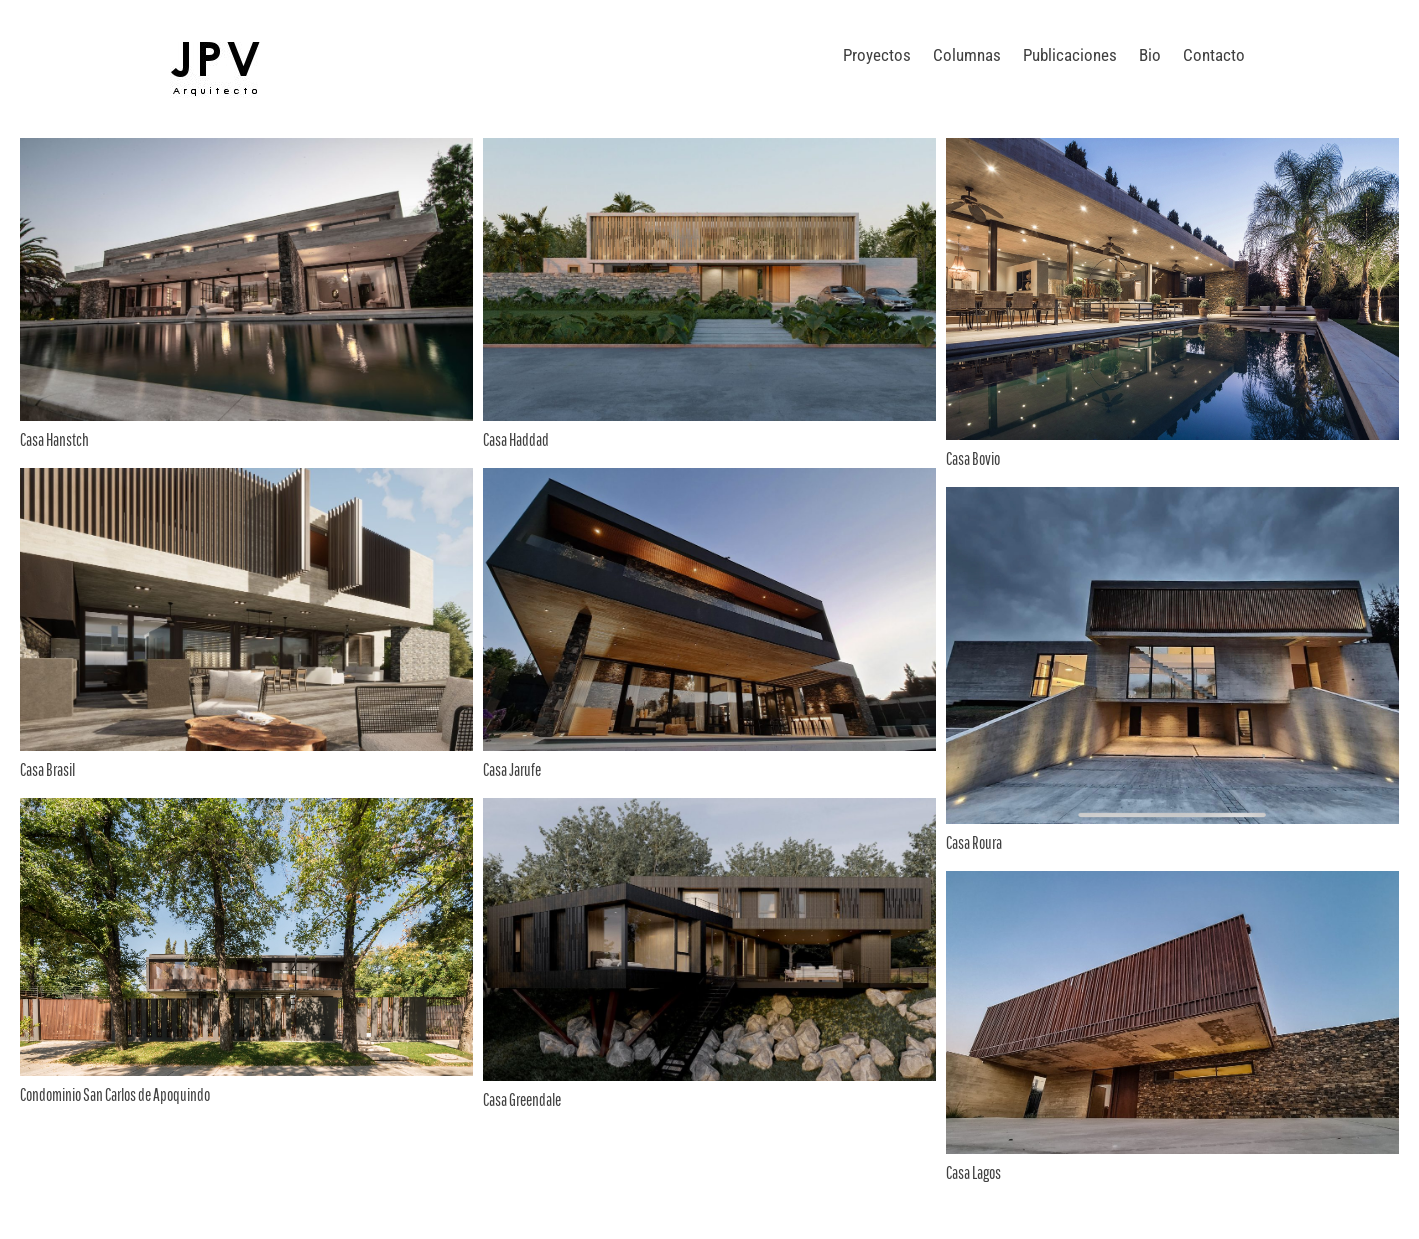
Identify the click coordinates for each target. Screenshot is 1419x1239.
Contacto (1214, 55)
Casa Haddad (516, 439)
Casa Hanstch (54, 439)
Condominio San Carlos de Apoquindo (115, 1094)
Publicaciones (1070, 55)
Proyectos (877, 55)
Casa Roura (974, 842)
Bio (1150, 55)
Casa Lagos (973, 1172)
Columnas (967, 55)
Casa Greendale (522, 1099)
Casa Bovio (973, 458)
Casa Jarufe (512, 769)
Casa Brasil (47, 769)
